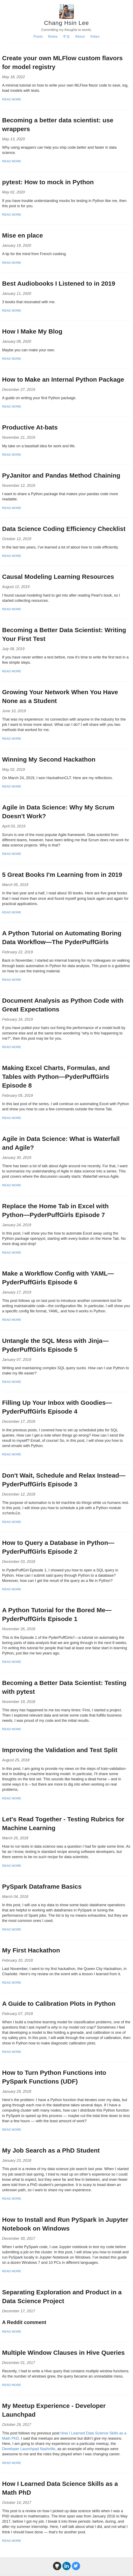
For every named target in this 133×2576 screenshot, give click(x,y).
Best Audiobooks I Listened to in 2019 (58, 283)
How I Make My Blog (32, 331)
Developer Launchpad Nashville (28, 2449)
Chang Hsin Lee (66, 23)
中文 (66, 36)
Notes (53, 36)
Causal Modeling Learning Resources (58, 576)
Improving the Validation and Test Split (59, 1749)
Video (95, 36)
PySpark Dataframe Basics (42, 1886)
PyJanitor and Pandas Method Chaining (61, 475)
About (80, 36)
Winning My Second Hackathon (48, 759)
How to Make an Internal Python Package (63, 379)
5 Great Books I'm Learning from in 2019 (62, 874)
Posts (38, 36)
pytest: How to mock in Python (48, 182)
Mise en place (22, 235)
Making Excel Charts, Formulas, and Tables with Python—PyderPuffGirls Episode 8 (56, 1076)
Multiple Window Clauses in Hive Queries (63, 2352)
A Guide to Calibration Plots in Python (58, 2003)
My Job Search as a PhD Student (51, 2150)
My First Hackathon (31, 1950)
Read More (11, 99)
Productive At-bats (30, 427)
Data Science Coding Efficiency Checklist (63, 528)
